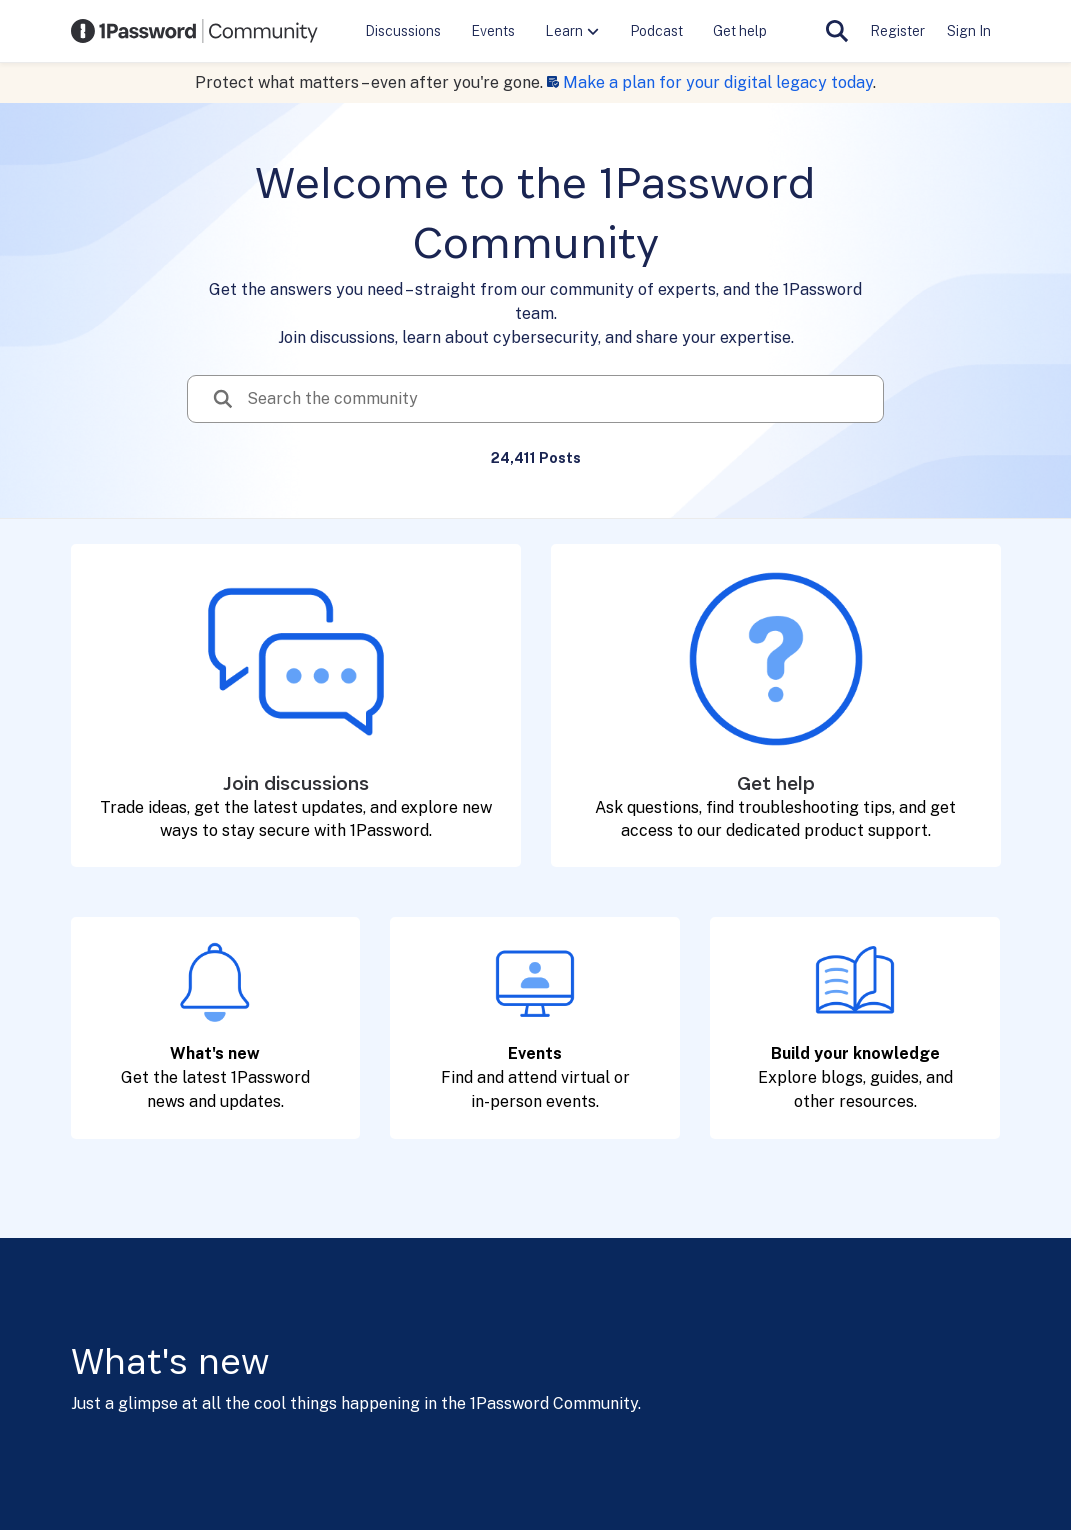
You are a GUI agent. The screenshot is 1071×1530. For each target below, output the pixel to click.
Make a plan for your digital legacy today (718, 82)
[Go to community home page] (195, 31)
